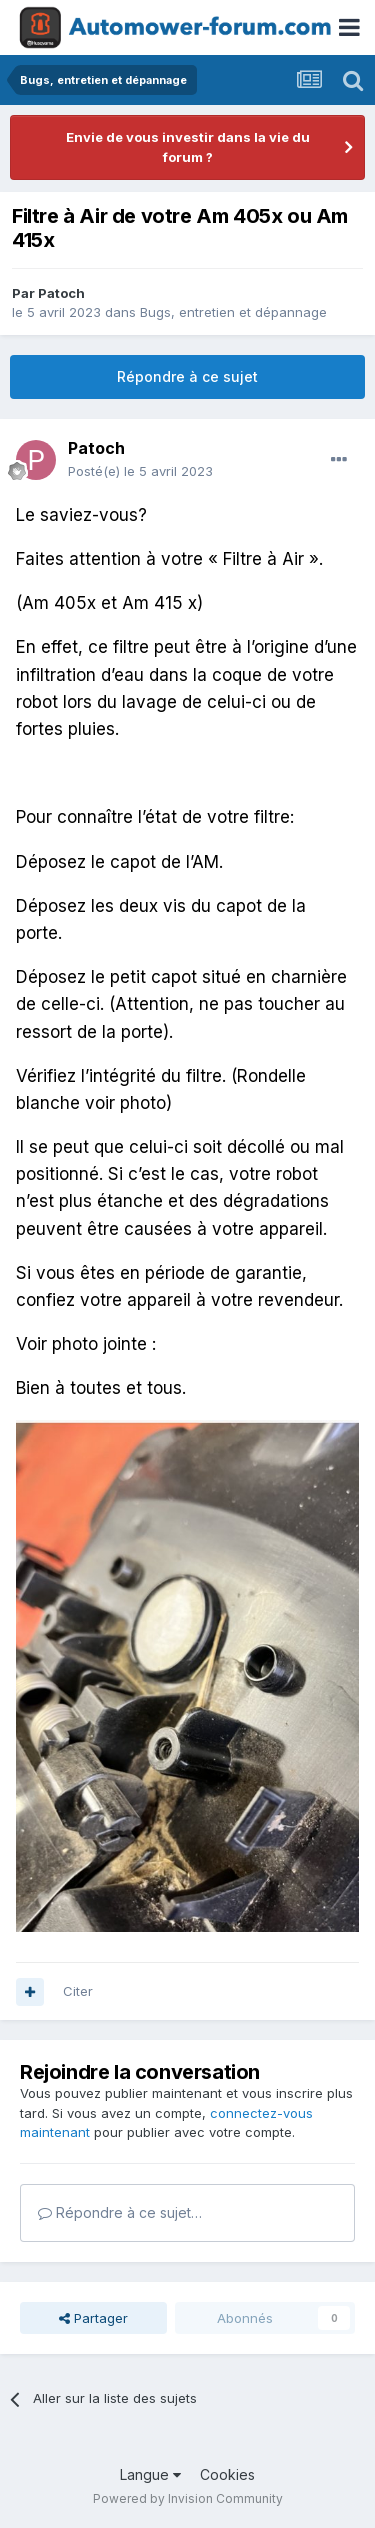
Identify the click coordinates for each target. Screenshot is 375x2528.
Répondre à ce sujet (187, 376)
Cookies (227, 2474)
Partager (93, 2318)
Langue (150, 2474)
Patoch (61, 293)
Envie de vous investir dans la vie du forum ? (188, 147)
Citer (78, 1991)
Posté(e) (140, 471)
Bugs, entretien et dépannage (233, 312)
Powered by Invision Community (188, 2498)
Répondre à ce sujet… (120, 2212)
